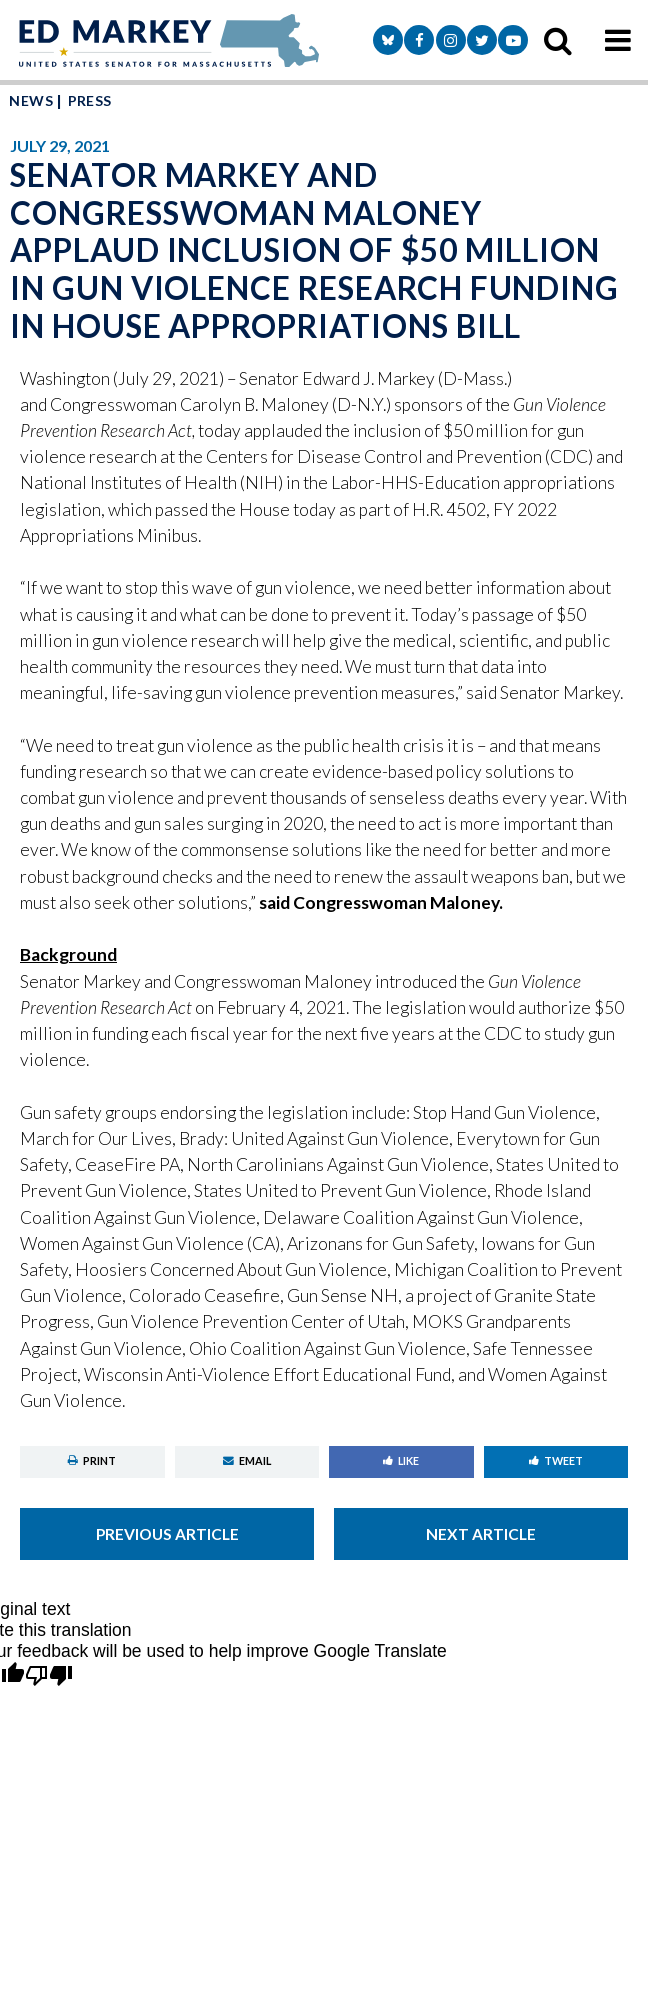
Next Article (481, 1534)
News (31, 100)
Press (90, 100)
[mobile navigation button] (618, 40)
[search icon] (558, 40)
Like (401, 1460)
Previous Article (167, 1534)
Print (92, 1460)
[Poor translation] (49, 1676)
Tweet (556, 1460)
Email (247, 1460)
